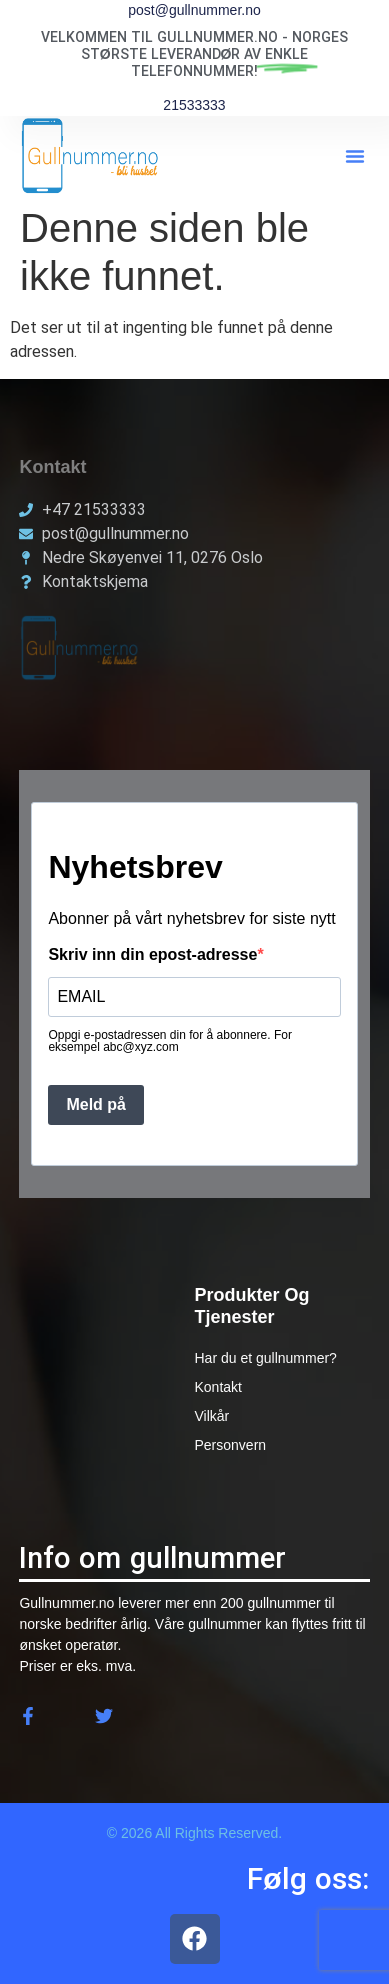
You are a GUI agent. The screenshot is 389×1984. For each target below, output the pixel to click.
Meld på (96, 1104)
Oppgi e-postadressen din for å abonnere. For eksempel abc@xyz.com (169, 1041)
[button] (355, 156)
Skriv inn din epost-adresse (152, 955)
